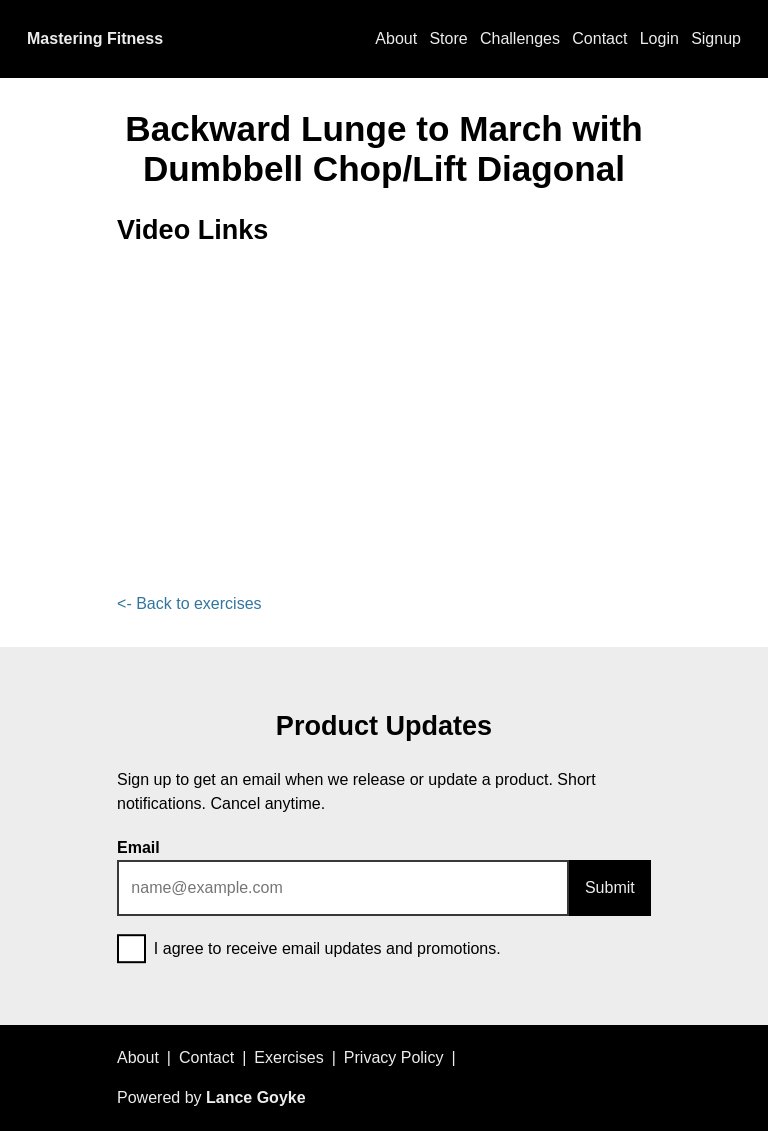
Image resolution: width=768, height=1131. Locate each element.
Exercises (288, 1057)
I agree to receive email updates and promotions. (309, 950)
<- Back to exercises (189, 603)
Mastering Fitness (95, 38)
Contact (599, 38)
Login (659, 38)
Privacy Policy (394, 1057)
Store (448, 38)
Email (138, 847)
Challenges (520, 38)
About (396, 38)
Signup (716, 38)
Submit (610, 887)
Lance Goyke (256, 1097)
